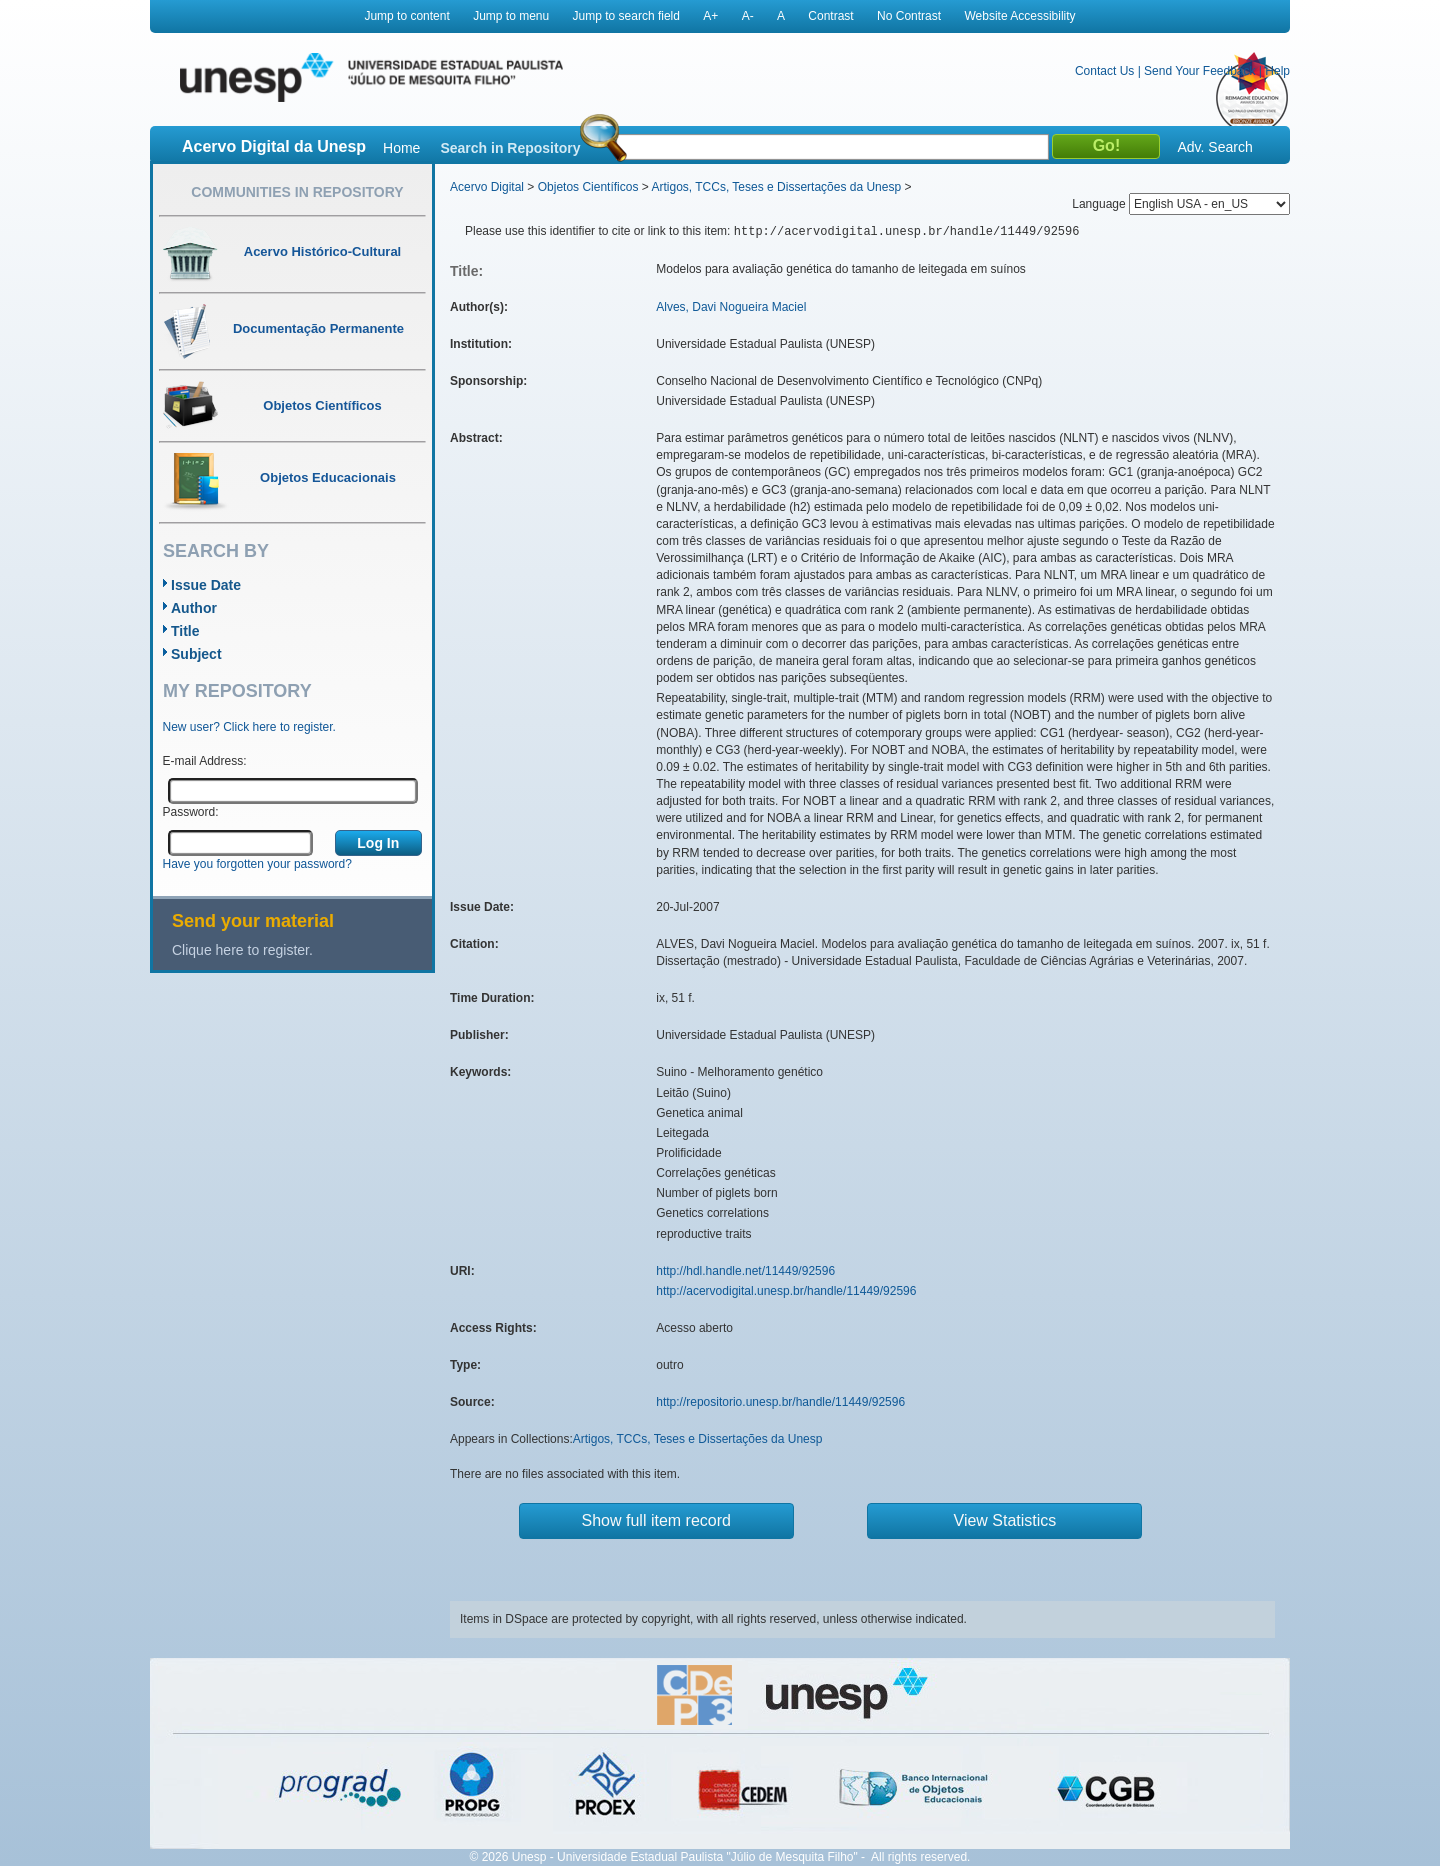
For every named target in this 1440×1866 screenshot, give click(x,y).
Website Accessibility (1019, 16)
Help (1277, 71)
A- (748, 16)
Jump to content (406, 16)
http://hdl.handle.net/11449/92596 (745, 1271)
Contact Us (1104, 71)
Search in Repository (510, 148)
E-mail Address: (205, 761)
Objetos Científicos (588, 187)
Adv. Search (1214, 147)
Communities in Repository (297, 192)
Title (185, 631)
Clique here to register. (242, 950)
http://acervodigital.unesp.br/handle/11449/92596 (786, 1291)
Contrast (830, 16)
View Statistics (1005, 1520)
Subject (196, 654)
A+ (710, 16)
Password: (191, 812)
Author (194, 608)
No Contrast (909, 16)
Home (401, 148)
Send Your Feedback (1199, 71)
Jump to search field (626, 16)
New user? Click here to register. (249, 727)
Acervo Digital (487, 187)
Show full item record (656, 1520)
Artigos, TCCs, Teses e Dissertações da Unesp (776, 187)
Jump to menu (511, 16)
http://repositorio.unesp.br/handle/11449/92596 (780, 1402)
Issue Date (206, 585)
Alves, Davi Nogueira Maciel (731, 307)
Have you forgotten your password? (257, 864)
